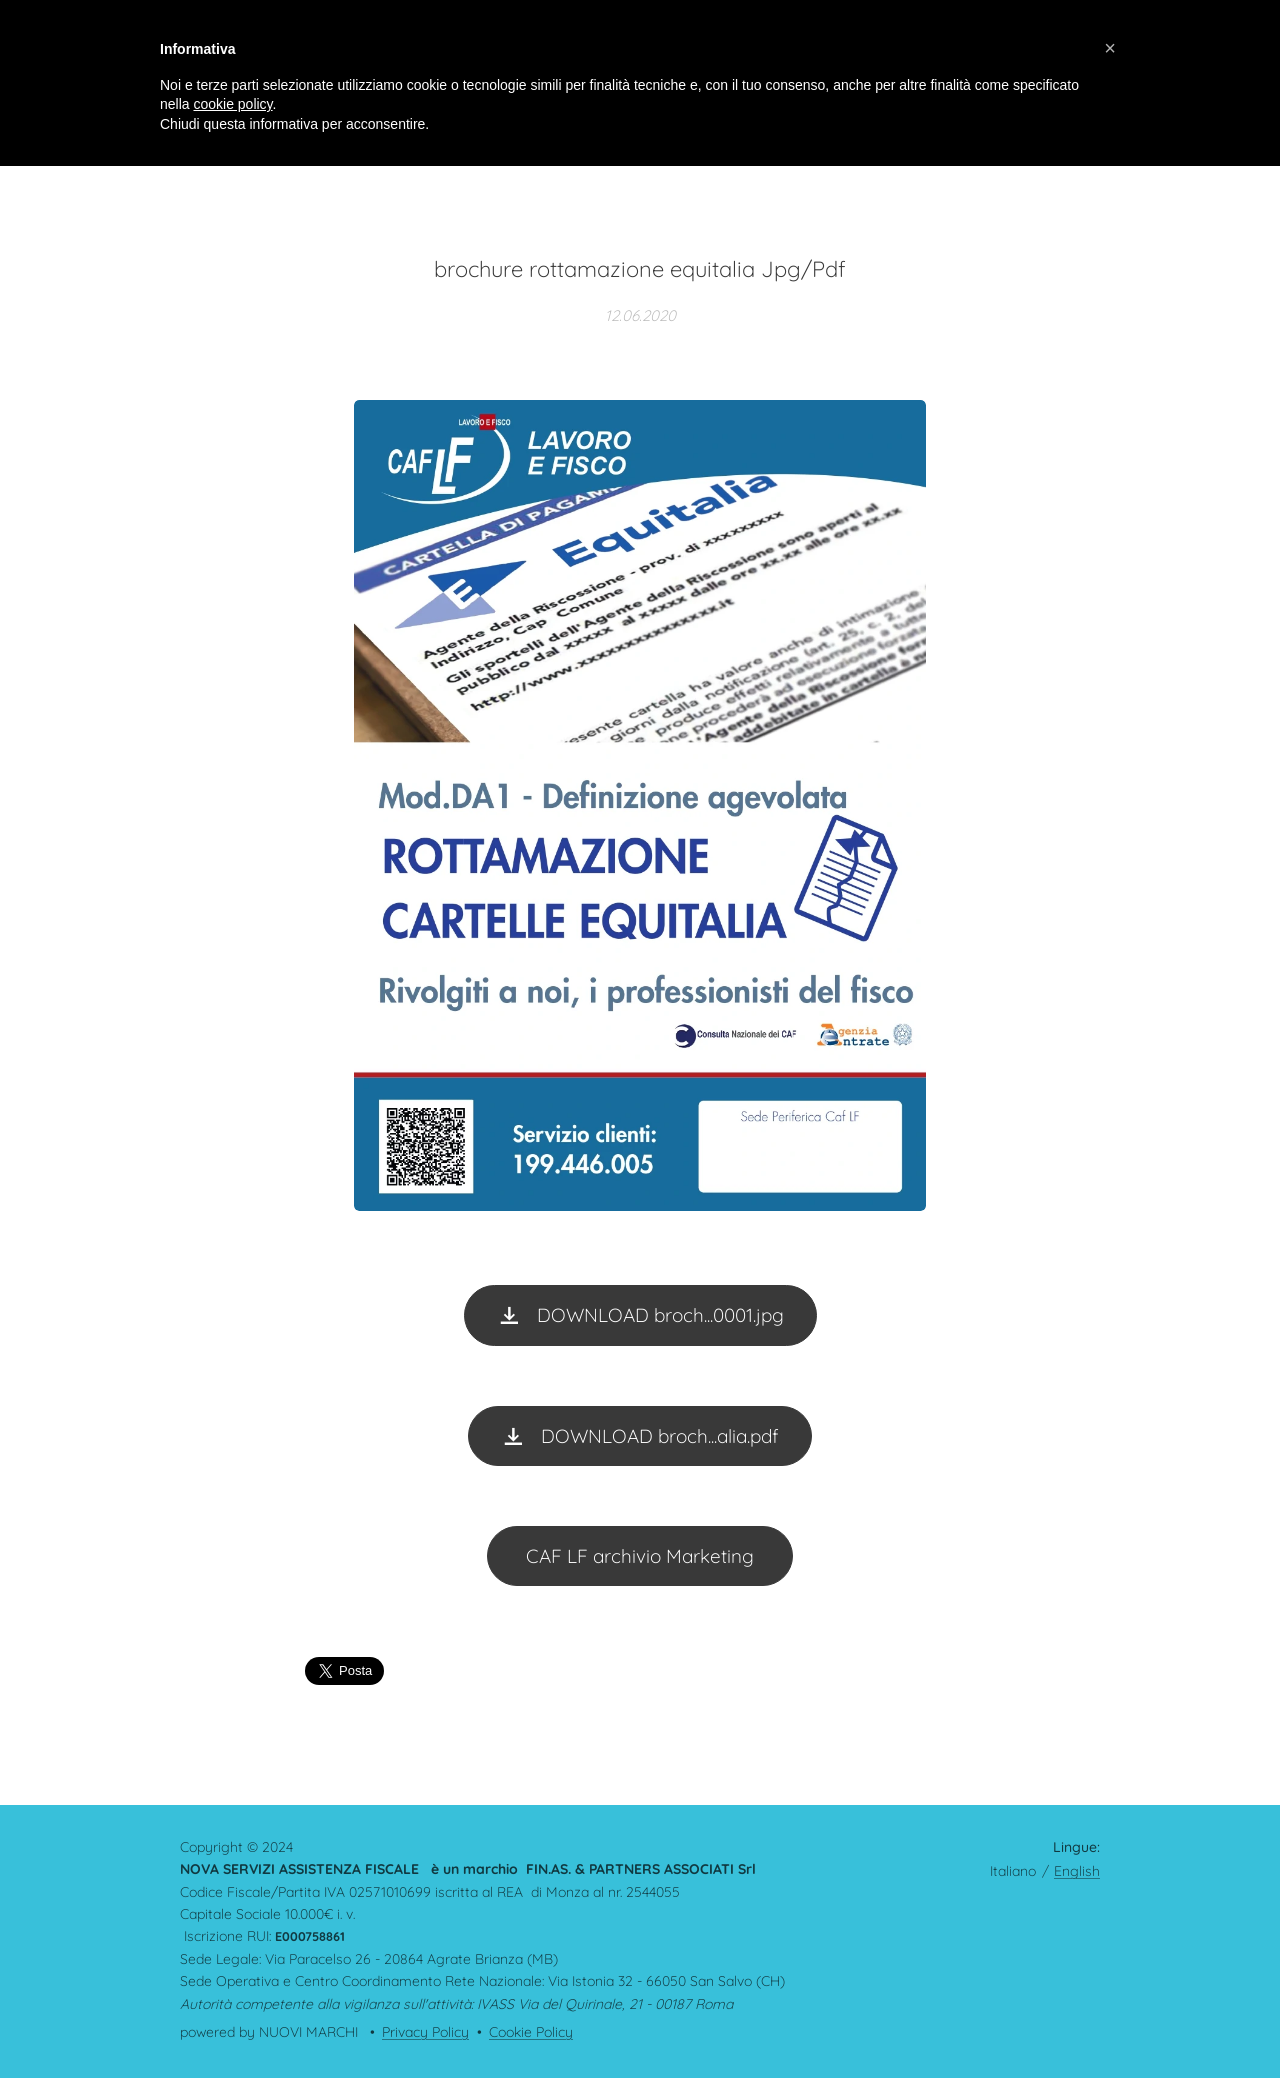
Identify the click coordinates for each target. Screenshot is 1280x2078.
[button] (1110, 48)
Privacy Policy (425, 2032)
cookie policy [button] (232, 104)
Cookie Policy (531, 2032)
